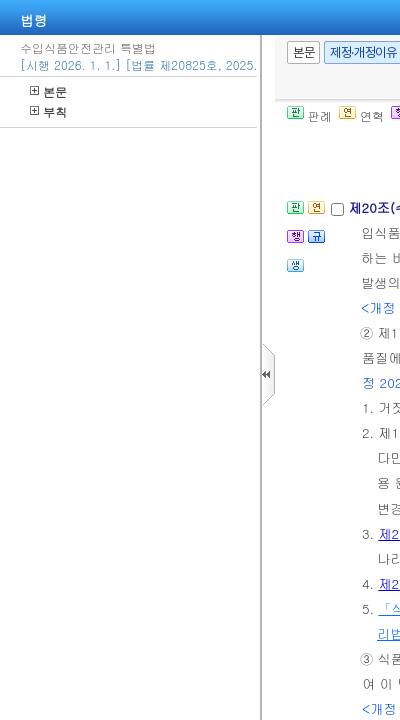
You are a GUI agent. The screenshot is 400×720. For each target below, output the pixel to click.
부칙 (48, 111)
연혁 (361, 115)
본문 (48, 91)
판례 (309, 115)
